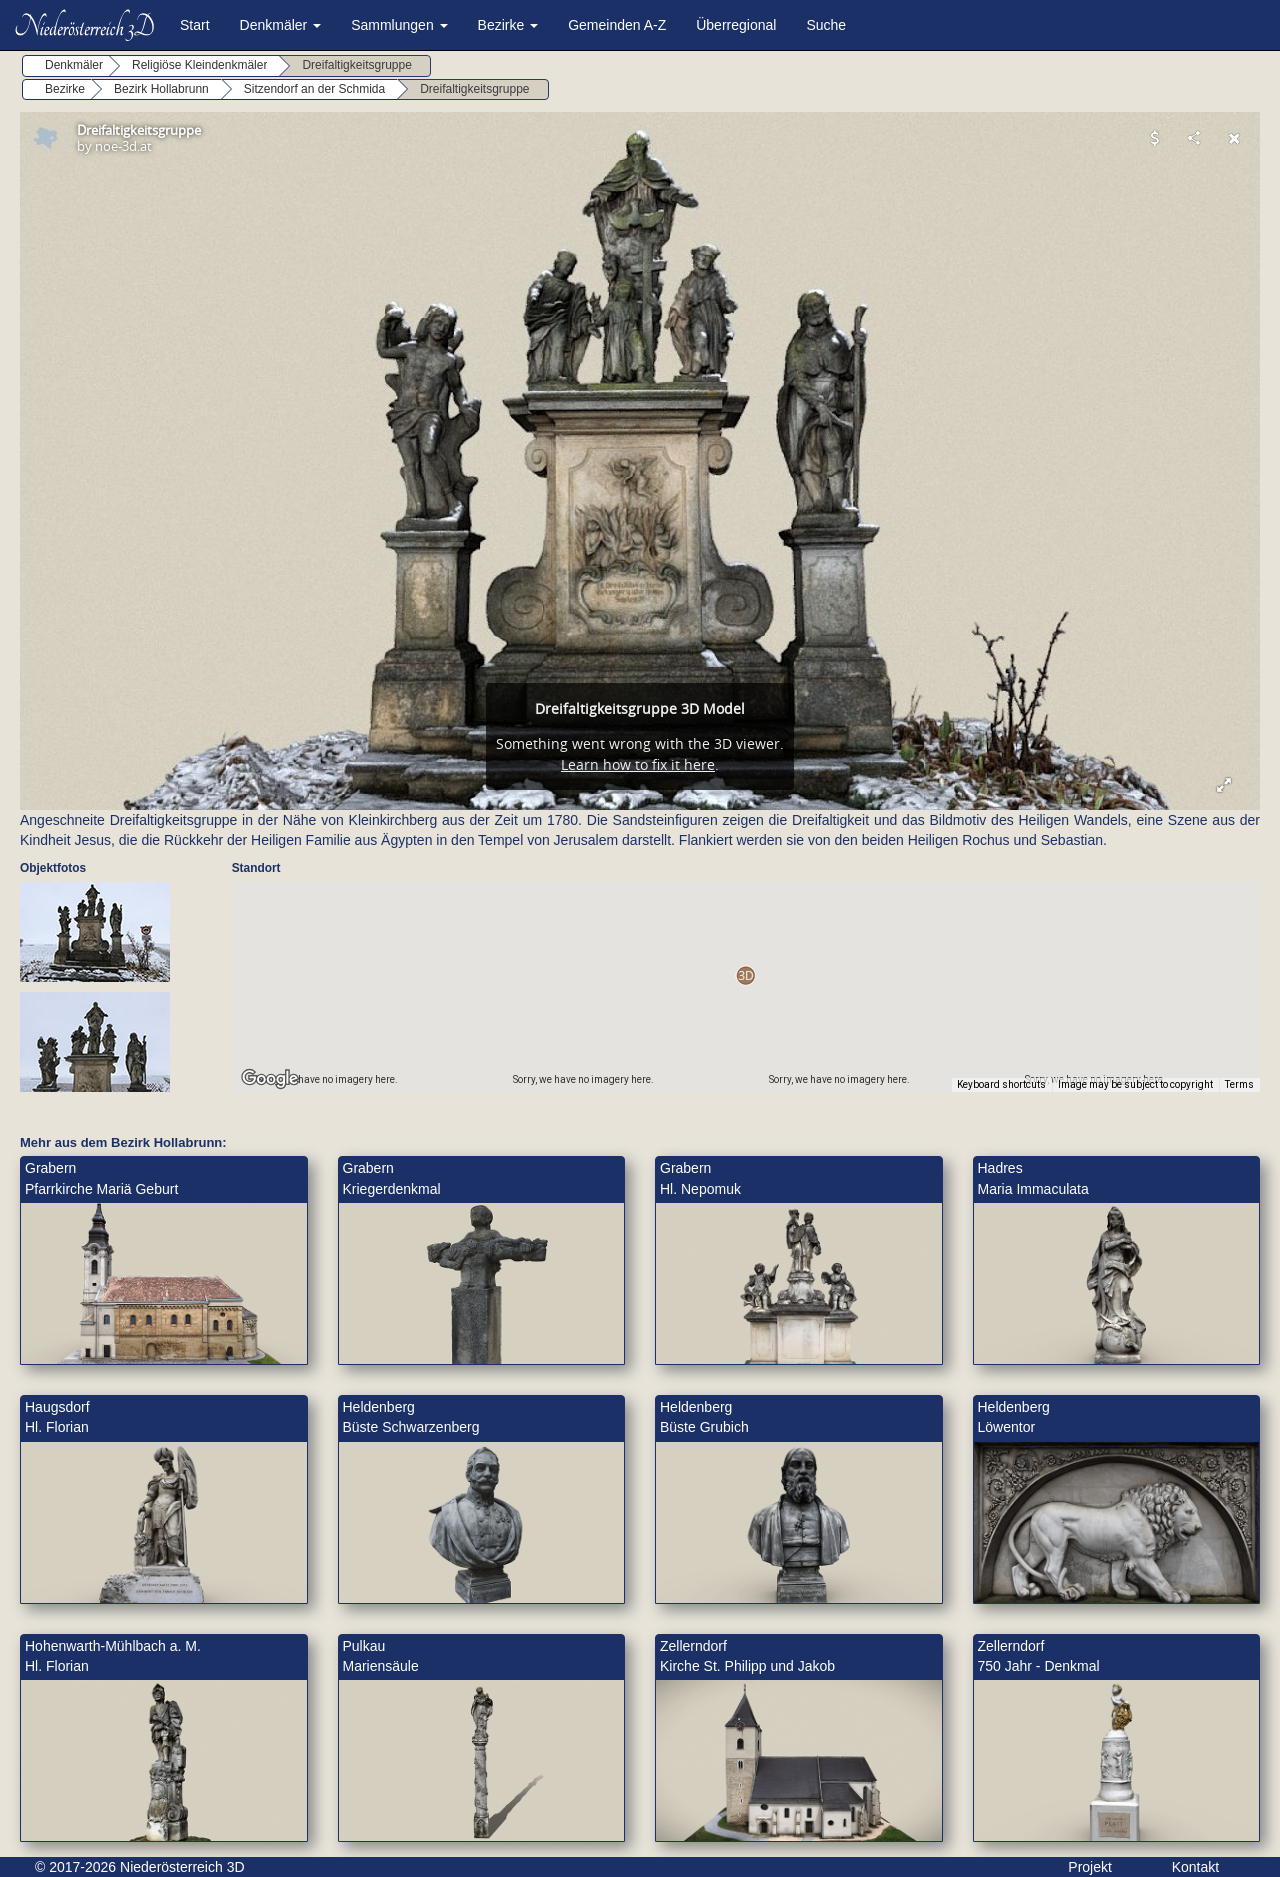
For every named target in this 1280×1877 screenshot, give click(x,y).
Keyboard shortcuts (1001, 1084)
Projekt (1090, 1867)
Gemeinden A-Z (617, 25)
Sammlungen (399, 25)
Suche (826, 25)
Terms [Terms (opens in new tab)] (1239, 1084)
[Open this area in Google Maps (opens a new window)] (270, 1079)
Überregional (736, 25)
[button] (745, 975)
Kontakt (1195, 1867)
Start (195, 25)
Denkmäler (281, 25)
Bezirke (508, 25)
